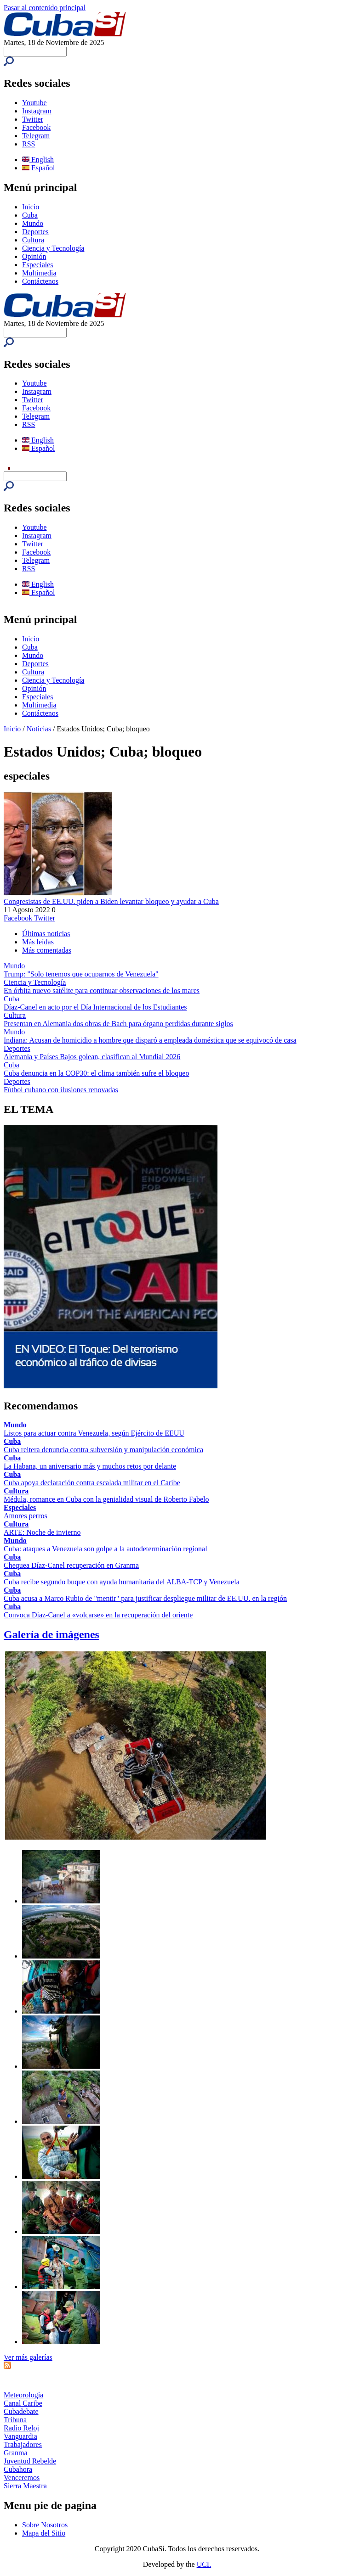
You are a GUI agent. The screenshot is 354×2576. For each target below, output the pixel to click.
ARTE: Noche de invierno (42, 1532)
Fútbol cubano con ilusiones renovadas (61, 1090)
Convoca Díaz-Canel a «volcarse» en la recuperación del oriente (98, 1615)
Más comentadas (46, 950)
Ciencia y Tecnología (53, 248)
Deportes (35, 232)
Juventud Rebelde (30, 2461)
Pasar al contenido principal (45, 7)
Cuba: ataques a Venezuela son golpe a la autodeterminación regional (105, 1549)
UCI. (204, 2564)
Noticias (39, 729)
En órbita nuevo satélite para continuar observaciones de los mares (102, 990)
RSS (28, 144)
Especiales (37, 265)
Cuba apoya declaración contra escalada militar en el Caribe (92, 1483)
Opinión (34, 256)
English (38, 159)
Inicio (30, 207)
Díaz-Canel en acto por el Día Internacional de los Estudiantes (95, 1007)
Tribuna (15, 2420)
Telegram (36, 136)
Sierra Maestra (25, 2486)
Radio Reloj (21, 2428)
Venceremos (22, 2477)
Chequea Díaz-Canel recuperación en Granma (71, 1565)
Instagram (36, 111)
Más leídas (38, 942)
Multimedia (39, 273)
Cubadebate (21, 2411)
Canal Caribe (23, 2403)
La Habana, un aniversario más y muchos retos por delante (90, 1466)
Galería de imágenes (51, 1634)
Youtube (34, 103)
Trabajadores (23, 2444)
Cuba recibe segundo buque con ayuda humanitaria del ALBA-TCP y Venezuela (122, 1582)
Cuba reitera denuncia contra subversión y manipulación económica (103, 1450)
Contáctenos (40, 281)
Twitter (32, 119)
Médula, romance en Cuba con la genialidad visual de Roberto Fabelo (106, 1499)
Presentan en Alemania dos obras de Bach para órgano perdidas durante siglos (118, 1023)
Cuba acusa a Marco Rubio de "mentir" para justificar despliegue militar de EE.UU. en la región (145, 1598)
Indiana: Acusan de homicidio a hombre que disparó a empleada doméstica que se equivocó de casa (150, 1040)
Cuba (30, 215)
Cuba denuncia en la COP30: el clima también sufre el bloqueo (96, 1073)
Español (38, 168)
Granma (16, 2453)
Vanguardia (20, 2436)
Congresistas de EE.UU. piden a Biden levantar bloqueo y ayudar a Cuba (111, 901)
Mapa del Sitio (43, 2533)
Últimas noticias (46, 933)
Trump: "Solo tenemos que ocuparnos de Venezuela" (81, 974)
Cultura (33, 240)
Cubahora (18, 2469)
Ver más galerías (28, 2357)
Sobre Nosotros (45, 2525)
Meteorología (23, 2395)
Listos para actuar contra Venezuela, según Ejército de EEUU (94, 1433)
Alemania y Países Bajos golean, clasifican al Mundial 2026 (92, 1057)
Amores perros (25, 1516)
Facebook (36, 127)
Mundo (32, 223)
